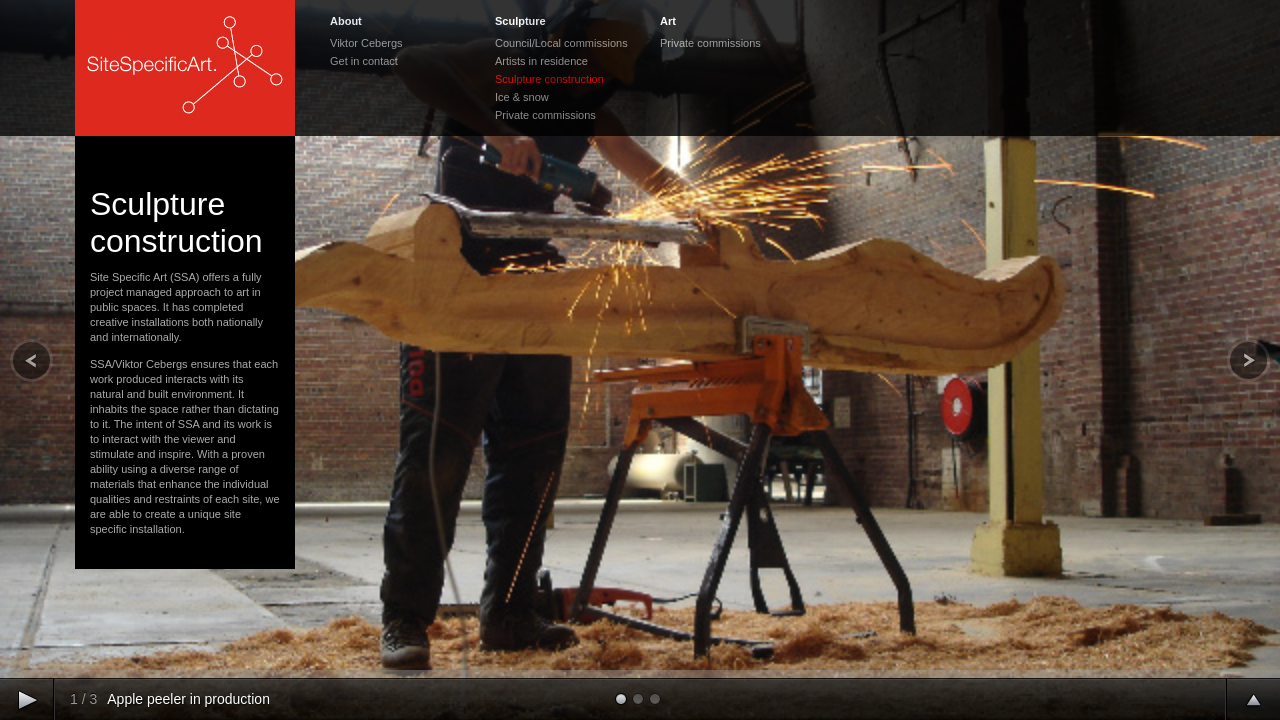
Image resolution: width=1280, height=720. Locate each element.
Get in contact (364, 61)
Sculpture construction (549, 79)
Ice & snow (522, 97)
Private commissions (545, 115)
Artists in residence (541, 61)
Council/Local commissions (561, 43)
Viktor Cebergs (366, 43)
